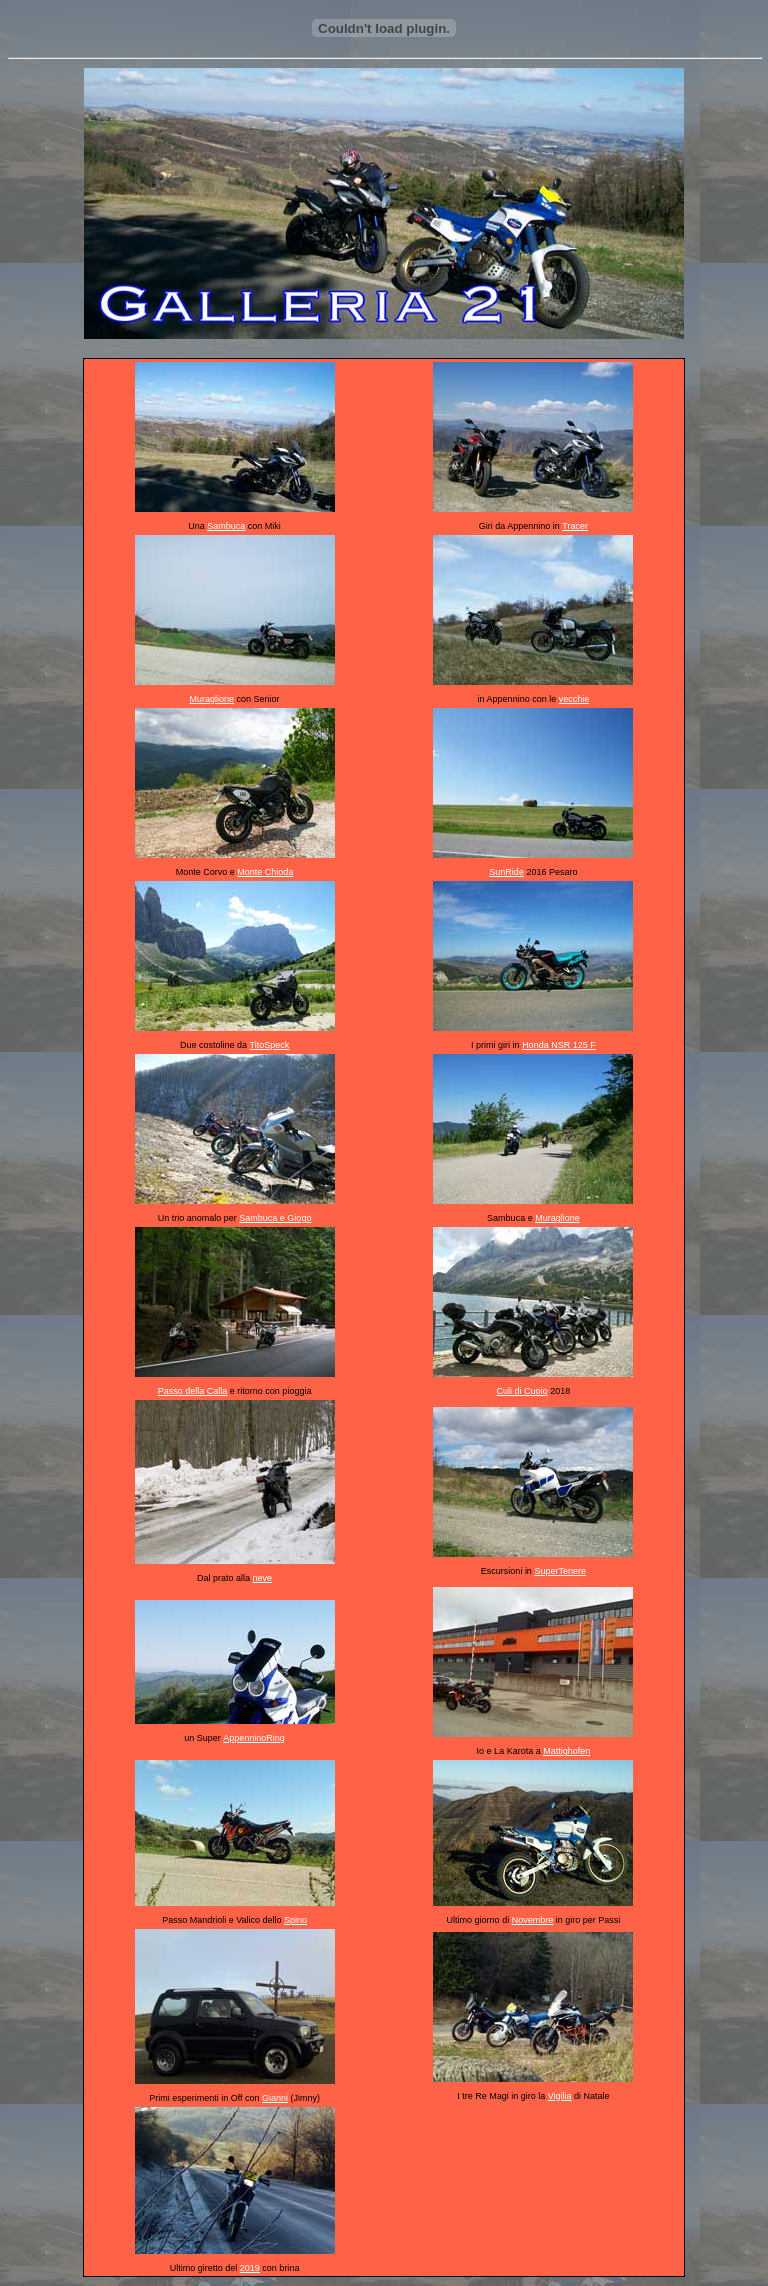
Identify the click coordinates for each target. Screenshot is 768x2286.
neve (263, 1578)
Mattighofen (566, 1751)
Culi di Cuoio (522, 1391)
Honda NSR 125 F (559, 1045)
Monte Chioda (265, 872)
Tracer (575, 526)
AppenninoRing (254, 1738)
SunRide (506, 872)
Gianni (275, 2098)
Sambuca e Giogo (275, 1218)
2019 (250, 2268)
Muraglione (212, 699)
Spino (295, 1920)
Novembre (533, 1920)
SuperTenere (560, 1571)
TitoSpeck (270, 1045)
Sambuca (226, 526)
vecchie (574, 699)
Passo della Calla (193, 1391)
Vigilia (560, 2096)
